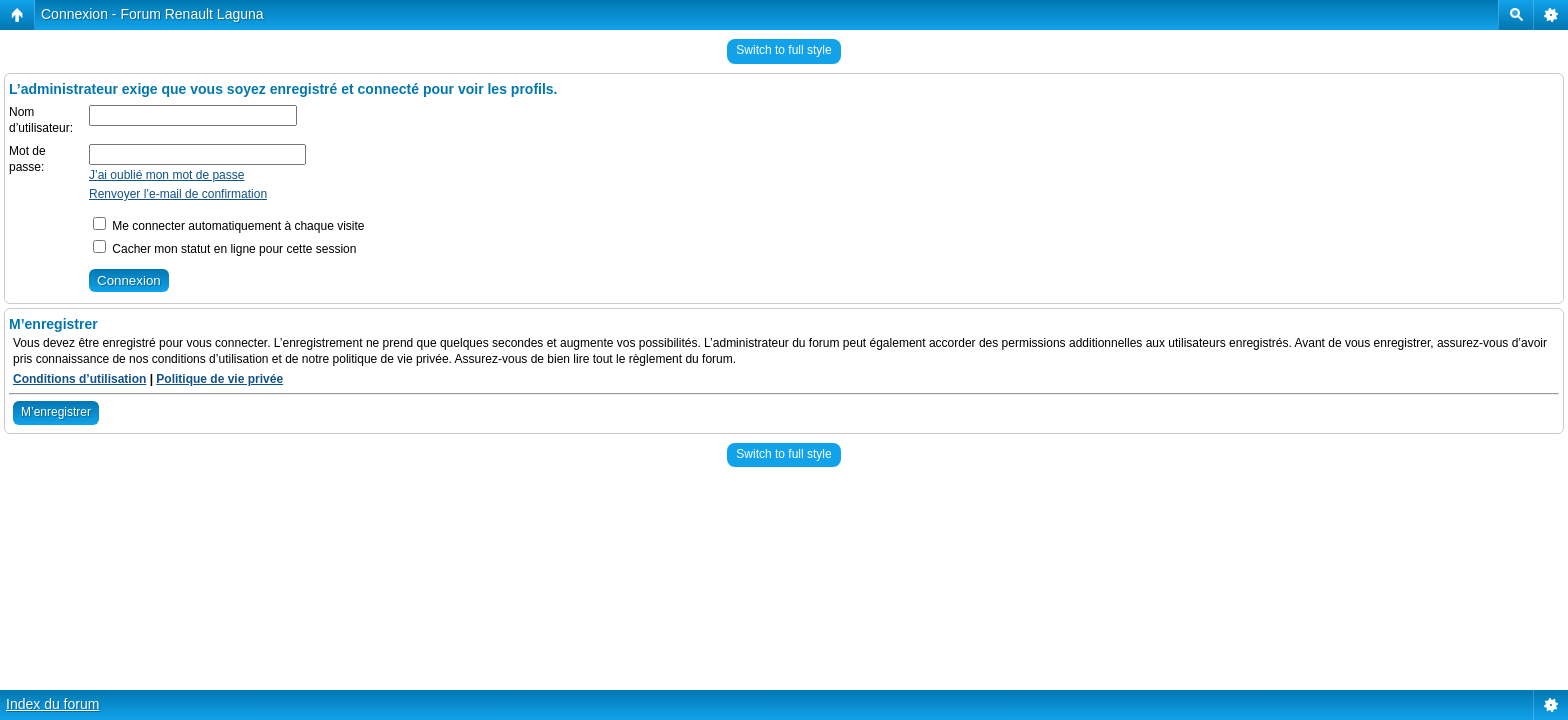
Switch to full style (783, 50)
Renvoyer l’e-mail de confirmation (178, 194)
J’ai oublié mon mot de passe (166, 175)
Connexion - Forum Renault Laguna (152, 14)
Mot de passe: (27, 159)
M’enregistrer (56, 412)
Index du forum (52, 704)
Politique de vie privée (219, 379)
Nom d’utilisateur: (41, 120)
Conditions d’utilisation (79, 379)
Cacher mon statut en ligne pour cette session (224, 249)
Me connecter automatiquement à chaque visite (228, 226)
